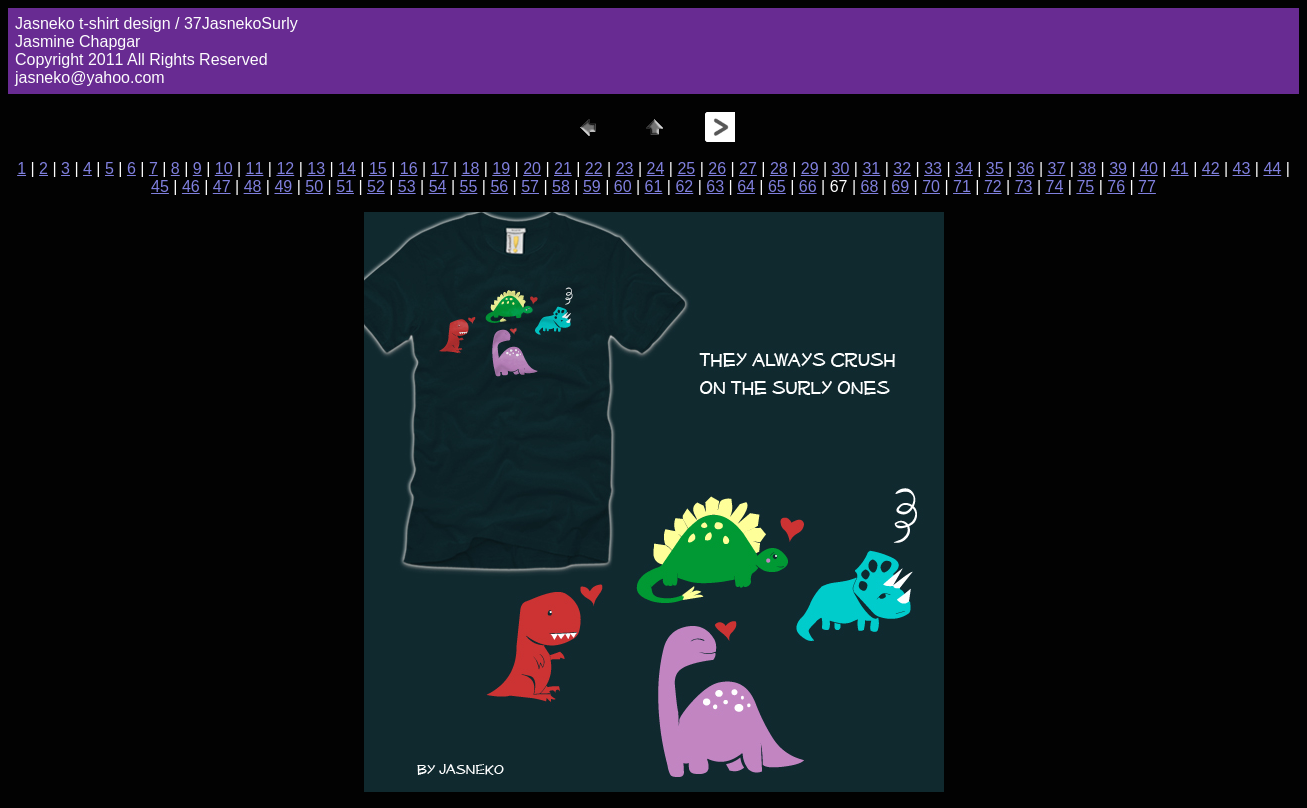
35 (995, 168)
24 (656, 168)
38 (1087, 168)
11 (255, 168)
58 (561, 186)
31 (871, 168)
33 (933, 168)
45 (160, 186)
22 (594, 168)
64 (746, 186)
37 (1057, 168)
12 (285, 168)
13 (316, 168)
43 (1242, 168)
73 (1024, 186)
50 (314, 186)
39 (1118, 168)
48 (253, 186)
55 (469, 186)
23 (625, 168)
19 (501, 168)
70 (931, 186)
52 (376, 186)
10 (224, 168)
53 (407, 186)
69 (900, 186)
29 (810, 168)
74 (1055, 186)
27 (748, 168)
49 (283, 186)
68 (870, 186)
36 (1026, 168)
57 (530, 186)
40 (1149, 168)
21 (563, 168)
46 (191, 186)
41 (1180, 168)
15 (378, 168)
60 (623, 186)
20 (532, 168)
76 (1116, 186)
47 (222, 186)
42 (1211, 168)
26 (717, 168)
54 (438, 186)
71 (962, 186)
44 (1272, 168)
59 (592, 186)
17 (440, 168)
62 (684, 186)
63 (715, 186)
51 (345, 186)
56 (499, 186)
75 (1085, 186)
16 (409, 168)
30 (841, 168)
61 (654, 186)
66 (808, 186)
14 (347, 168)
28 (779, 168)
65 (777, 186)
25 (686, 168)
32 (902, 168)
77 (1147, 186)
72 (993, 186)
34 (964, 168)
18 (470, 168)
